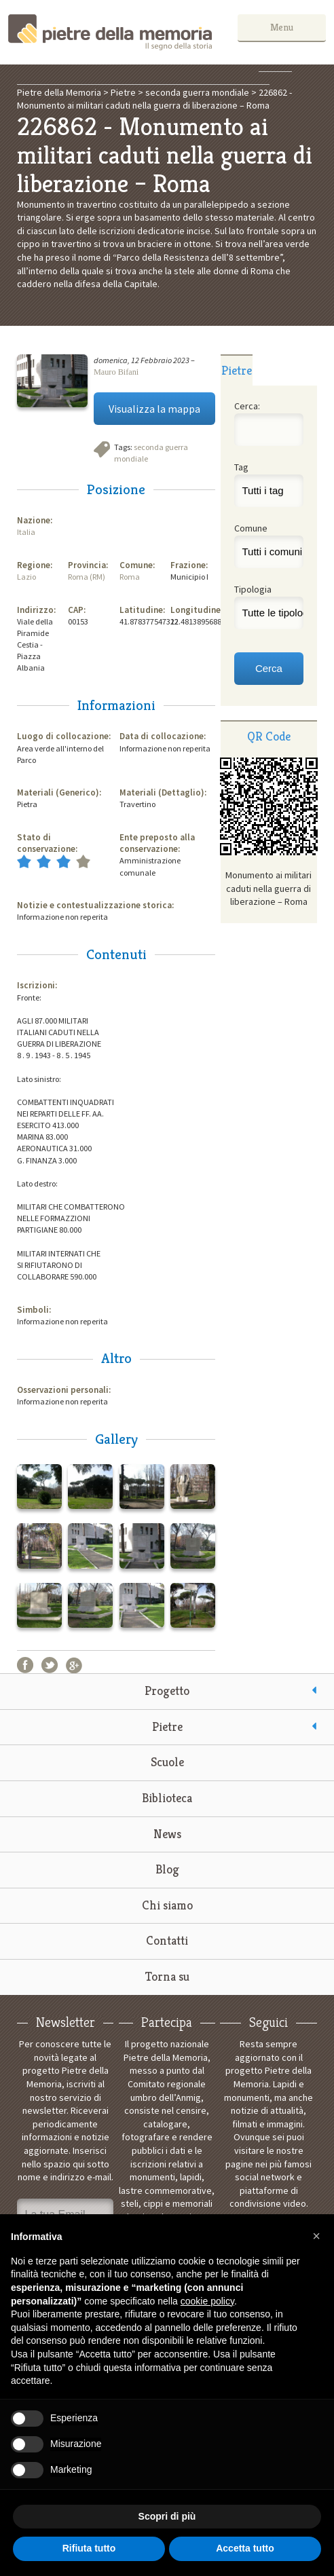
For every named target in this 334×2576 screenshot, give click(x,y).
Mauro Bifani (116, 372)
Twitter (49, 1665)
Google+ (74, 1665)
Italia (26, 532)
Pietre (167, 1726)
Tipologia (253, 589)
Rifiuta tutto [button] (89, 2548)
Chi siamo (167, 1905)
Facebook (25, 1665)
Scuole (167, 1762)
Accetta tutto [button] (245, 2548)
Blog (167, 1869)
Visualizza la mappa (154, 408)
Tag (241, 467)
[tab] (237, 370)
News (167, 1834)
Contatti (167, 1940)
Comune (250, 528)
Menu (285, 27)
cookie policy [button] (207, 2301)
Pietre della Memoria (110, 32)
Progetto (167, 1690)
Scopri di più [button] (167, 2516)
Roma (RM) (86, 577)
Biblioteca (167, 1798)
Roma (129, 577)
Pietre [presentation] (236, 370)
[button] (316, 2236)
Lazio (26, 577)
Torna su (167, 1976)
